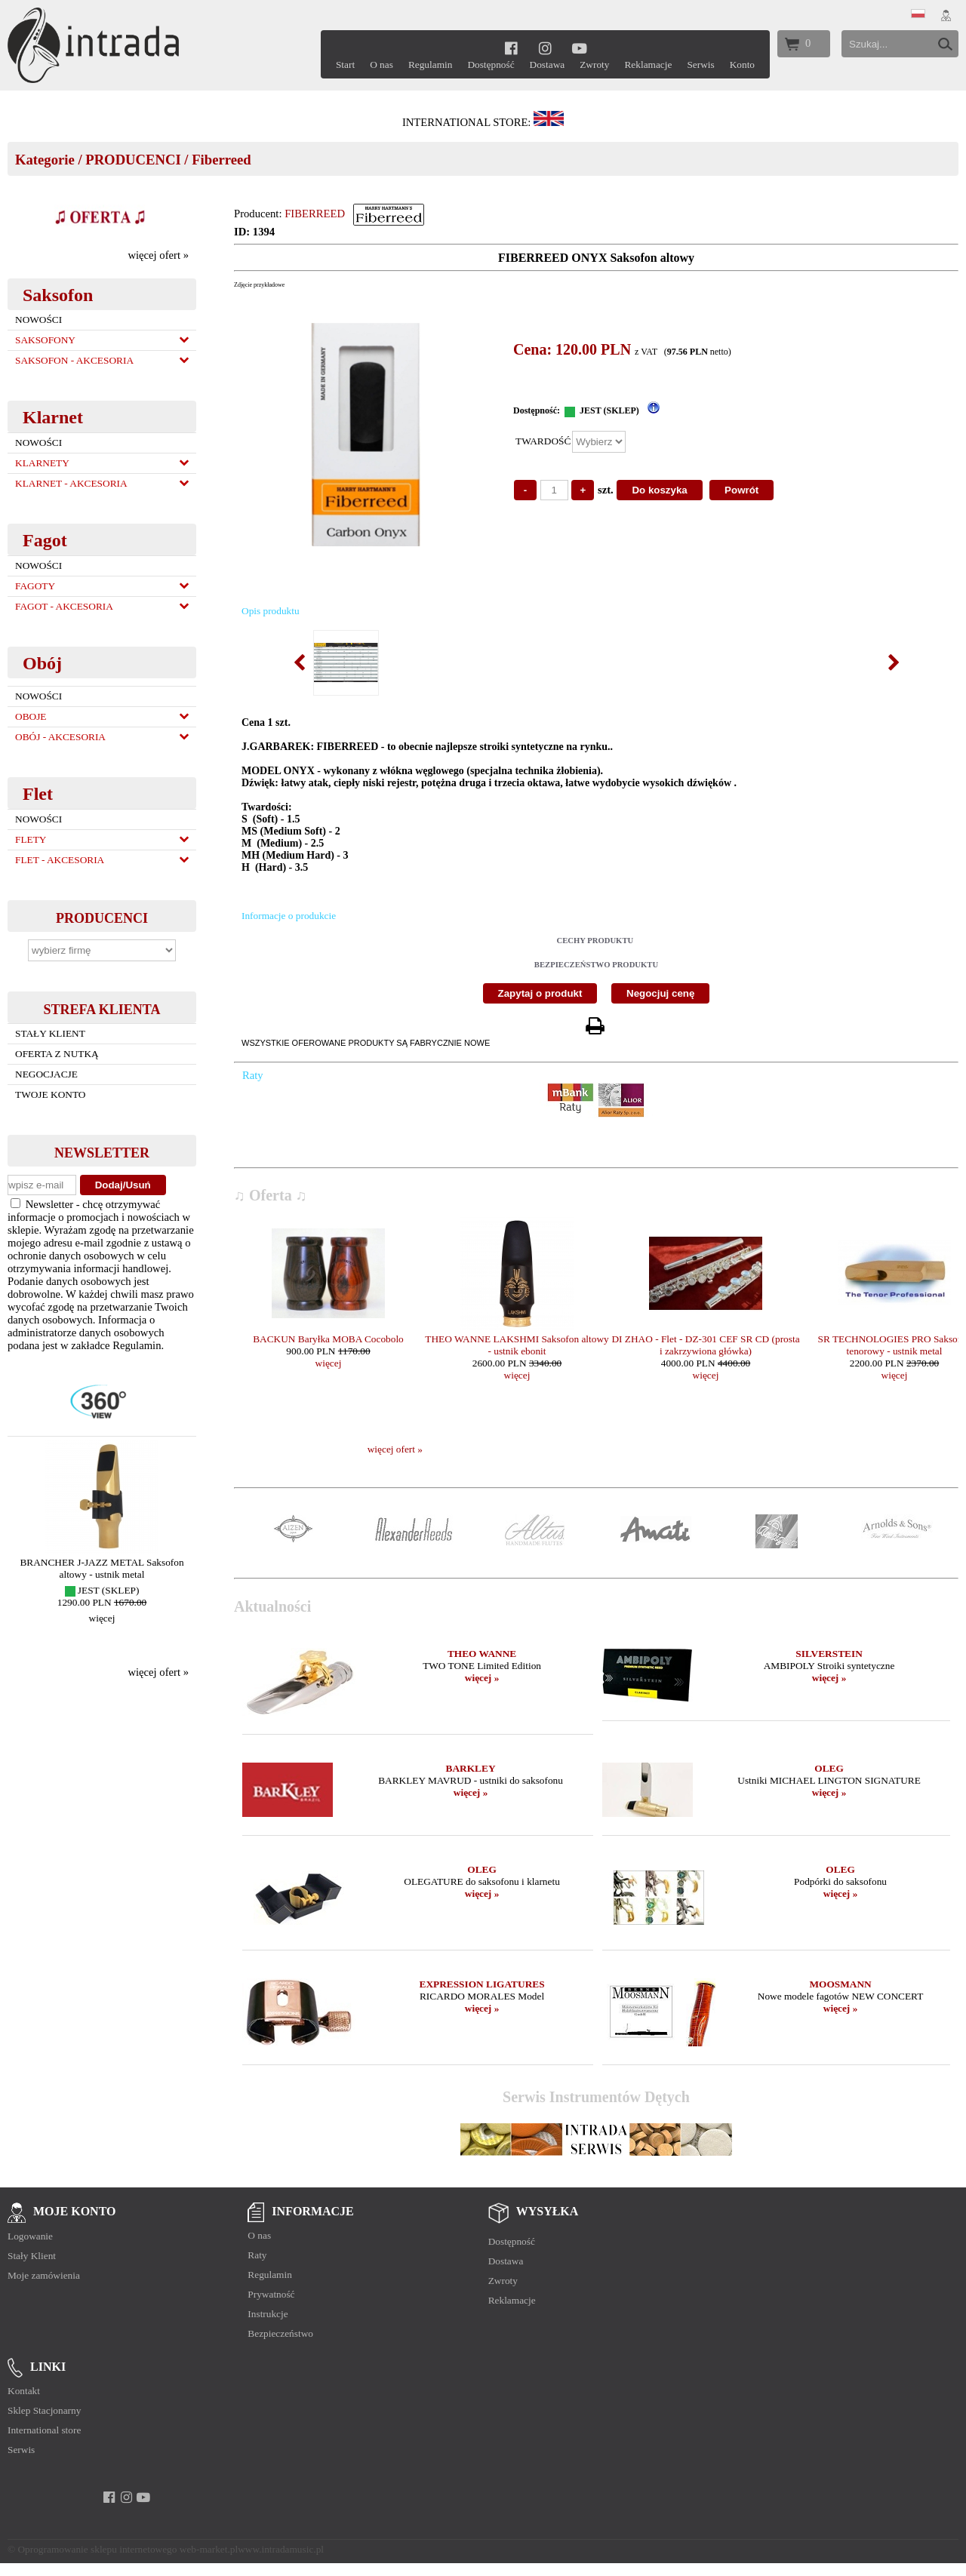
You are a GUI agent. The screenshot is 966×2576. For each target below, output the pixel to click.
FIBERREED (315, 213)
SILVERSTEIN (828, 1653)
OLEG (829, 1768)
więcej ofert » (158, 255)
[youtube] (579, 47)
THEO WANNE (482, 1653)
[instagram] (545, 47)
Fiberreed (221, 160)
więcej (102, 1618)
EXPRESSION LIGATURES (482, 1984)
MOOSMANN (840, 1984)
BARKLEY (471, 1768)
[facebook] (511, 47)
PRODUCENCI (132, 160)
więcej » (482, 1677)
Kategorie (45, 160)
